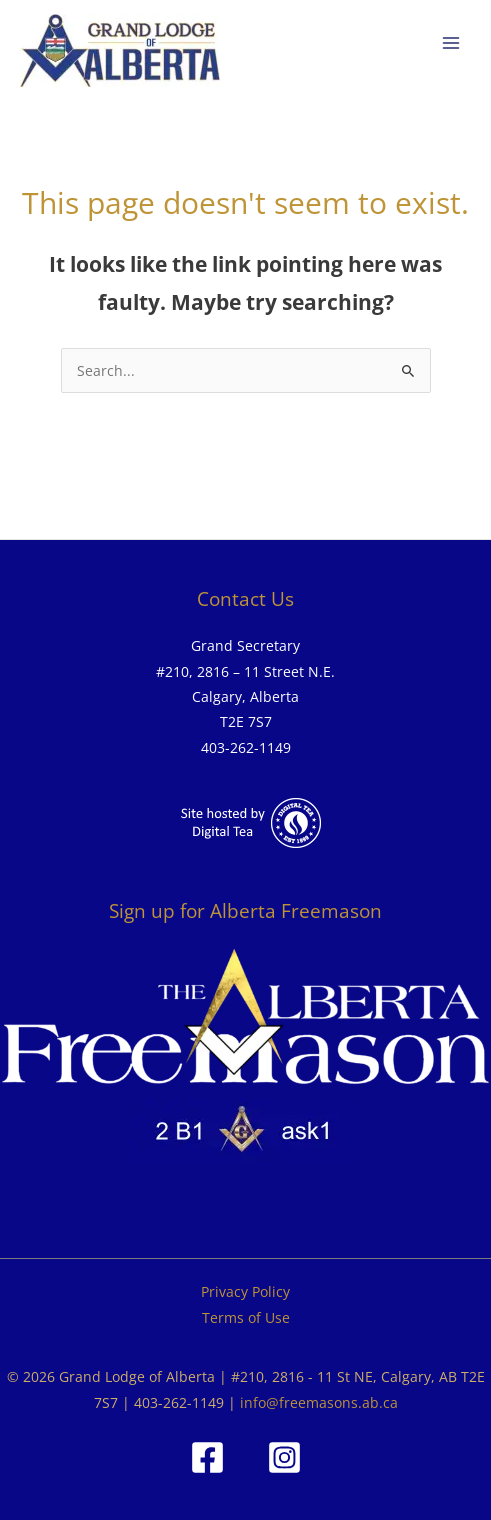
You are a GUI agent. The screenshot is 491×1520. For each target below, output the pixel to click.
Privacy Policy (245, 1291)
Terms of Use (246, 1317)
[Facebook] (207, 1457)
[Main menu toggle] (451, 43)
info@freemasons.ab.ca (319, 1402)
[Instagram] (284, 1457)
